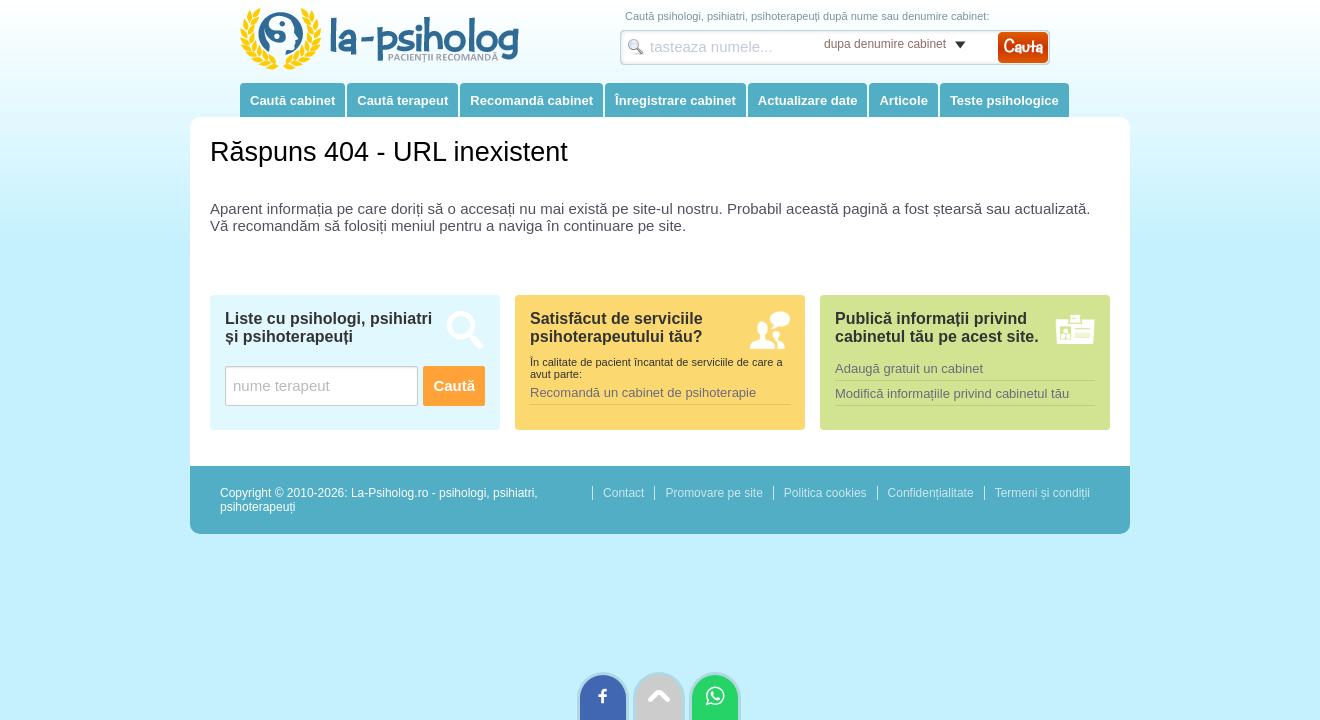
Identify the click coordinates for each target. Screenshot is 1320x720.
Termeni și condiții (1042, 493)
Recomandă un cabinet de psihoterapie (643, 392)
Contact (623, 493)
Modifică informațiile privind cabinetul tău (952, 393)
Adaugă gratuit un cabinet (909, 368)
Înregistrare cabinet (675, 100)
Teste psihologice (1004, 100)
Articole (903, 100)
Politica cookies (825, 493)
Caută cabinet (292, 100)
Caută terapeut (402, 100)
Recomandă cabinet (531, 100)
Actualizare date (808, 100)
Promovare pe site (713, 493)
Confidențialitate (931, 493)
